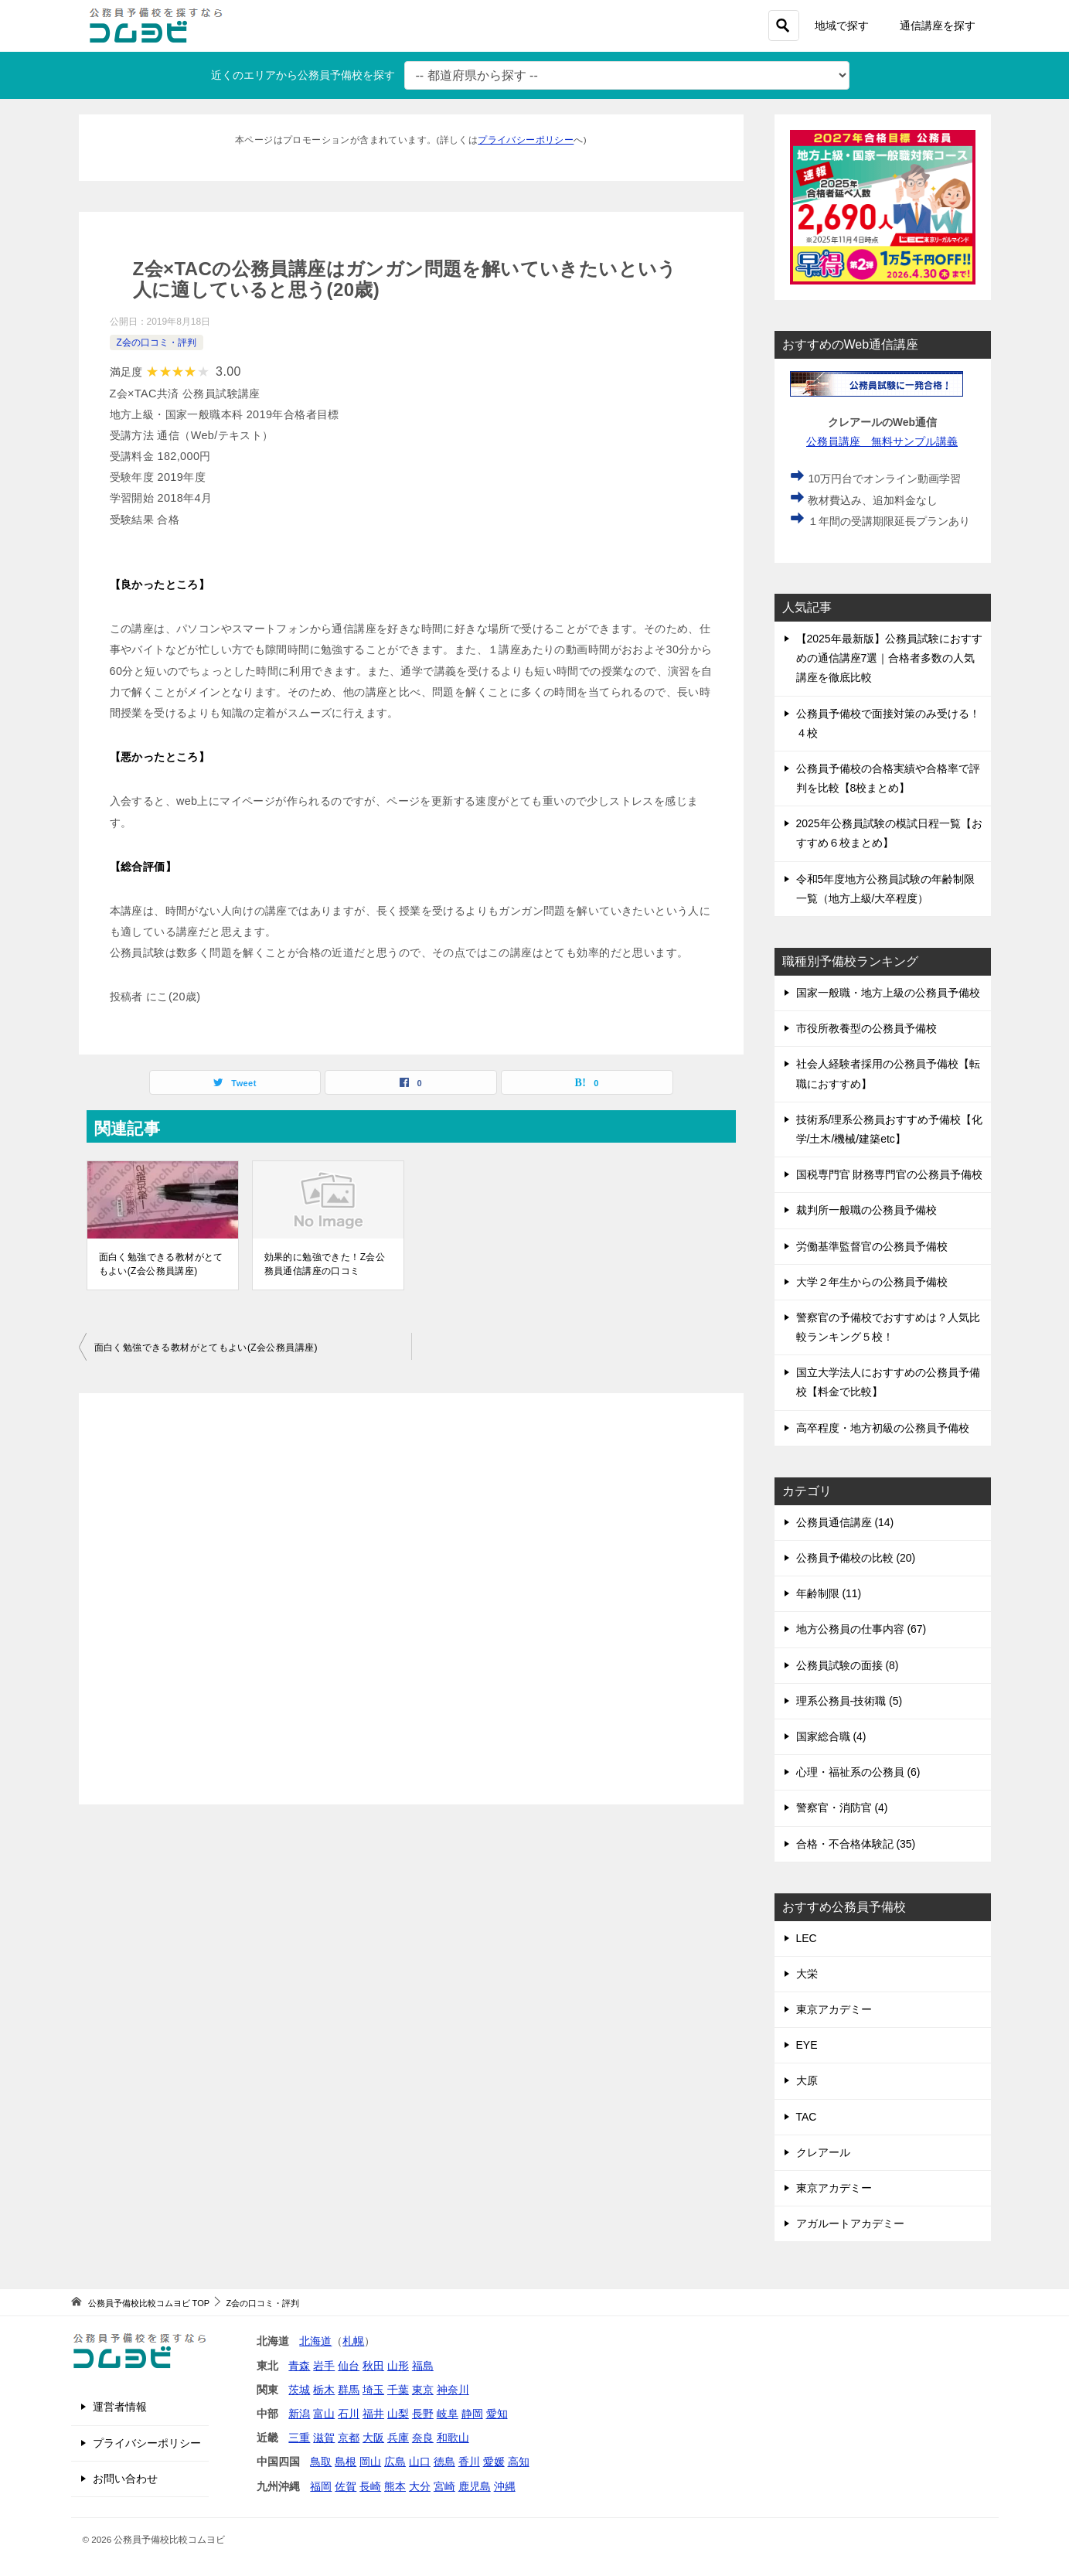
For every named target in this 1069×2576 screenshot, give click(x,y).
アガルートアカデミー (850, 2223)
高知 (518, 2461)
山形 (398, 2366)
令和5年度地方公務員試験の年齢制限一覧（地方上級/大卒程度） (885, 889)
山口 (420, 2461)
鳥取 (321, 2461)
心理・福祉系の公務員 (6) (858, 1772)
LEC (806, 1938)
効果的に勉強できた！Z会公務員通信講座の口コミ (325, 1264)
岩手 (324, 2366)
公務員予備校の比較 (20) (856, 1558)
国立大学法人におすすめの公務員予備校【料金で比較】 (888, 1382)
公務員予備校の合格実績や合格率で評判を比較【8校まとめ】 (888, 778)
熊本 (395, 2486)
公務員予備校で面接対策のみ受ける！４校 (888, 723)
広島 (395, 2461)
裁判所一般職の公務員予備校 (866, 1210)
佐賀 (345, 2486)
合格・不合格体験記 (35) (856, 1844)
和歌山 (453, 2437)
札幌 (353, 2341)
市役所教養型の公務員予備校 (866, 1028)
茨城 (299, 2389)
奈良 (423, 2437)
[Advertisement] (411, 1599)
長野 (423, 2413)
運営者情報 (120, 2407)
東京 (423, 2389)
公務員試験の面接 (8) (847, 1665)
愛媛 (494, 2461)
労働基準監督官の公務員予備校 (872, 1246)
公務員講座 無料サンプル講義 (882, 441)
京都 (348, 2437)
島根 (345, 2461)
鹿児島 (474, 2486)
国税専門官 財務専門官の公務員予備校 (889, 1174)
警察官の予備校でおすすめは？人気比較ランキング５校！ (888, 1327)
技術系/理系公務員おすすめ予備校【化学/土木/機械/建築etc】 (889, 1129)
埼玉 (373, 2389)
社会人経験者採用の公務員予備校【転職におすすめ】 (888, 1073)
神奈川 (453, 2389)
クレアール (823, 2152)
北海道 (315, 2341)
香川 (469, 2461)
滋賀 (324, 2437)
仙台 (348, 2366)
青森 (299, 2366)
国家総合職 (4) (831, 1736)
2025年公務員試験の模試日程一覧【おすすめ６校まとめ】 (889, 833)
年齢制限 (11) (829, 1593)
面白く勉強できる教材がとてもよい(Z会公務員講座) (161, 1264)
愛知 (497, 2413)
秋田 (373, 2366)
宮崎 (444, 2486)
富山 (324, 2413)
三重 (299, 2437)
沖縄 (505, 2486)
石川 (348, 2413)
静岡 (472, 2413)
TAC (806, 2117)
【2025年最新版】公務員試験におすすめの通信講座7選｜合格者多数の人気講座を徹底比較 (889, 657)
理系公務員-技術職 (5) (849, 1701)
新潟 (299, 2413)
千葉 (398, 2389)
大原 (807, 2080)
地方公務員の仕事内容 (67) (861, 1629)
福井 (373, 2413)
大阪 (373, 2437)
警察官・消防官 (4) (842, 1807)
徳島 (444, 2461)
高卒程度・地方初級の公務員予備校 (882, 1428)
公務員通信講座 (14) (845, 1522)
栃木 (324, 2389)
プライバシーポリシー (526, 140)
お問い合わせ (125, 2478)
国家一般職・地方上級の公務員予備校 (888, 992)
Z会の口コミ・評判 (156, 342)
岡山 (370, 2461)
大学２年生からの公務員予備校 (872, 1282)
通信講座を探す (937, 25)
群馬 (348, 2389)
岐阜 (447, 2413)
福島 (423, 2366)
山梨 (398, 2413)
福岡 (321, 2486)
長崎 (370, 2486)
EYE (807, 2045)
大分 (420, 2486)
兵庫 (398, 2437)
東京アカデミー (834, 2009)
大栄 (807, 1974)
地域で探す (842, 25)
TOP (148, 2303)
